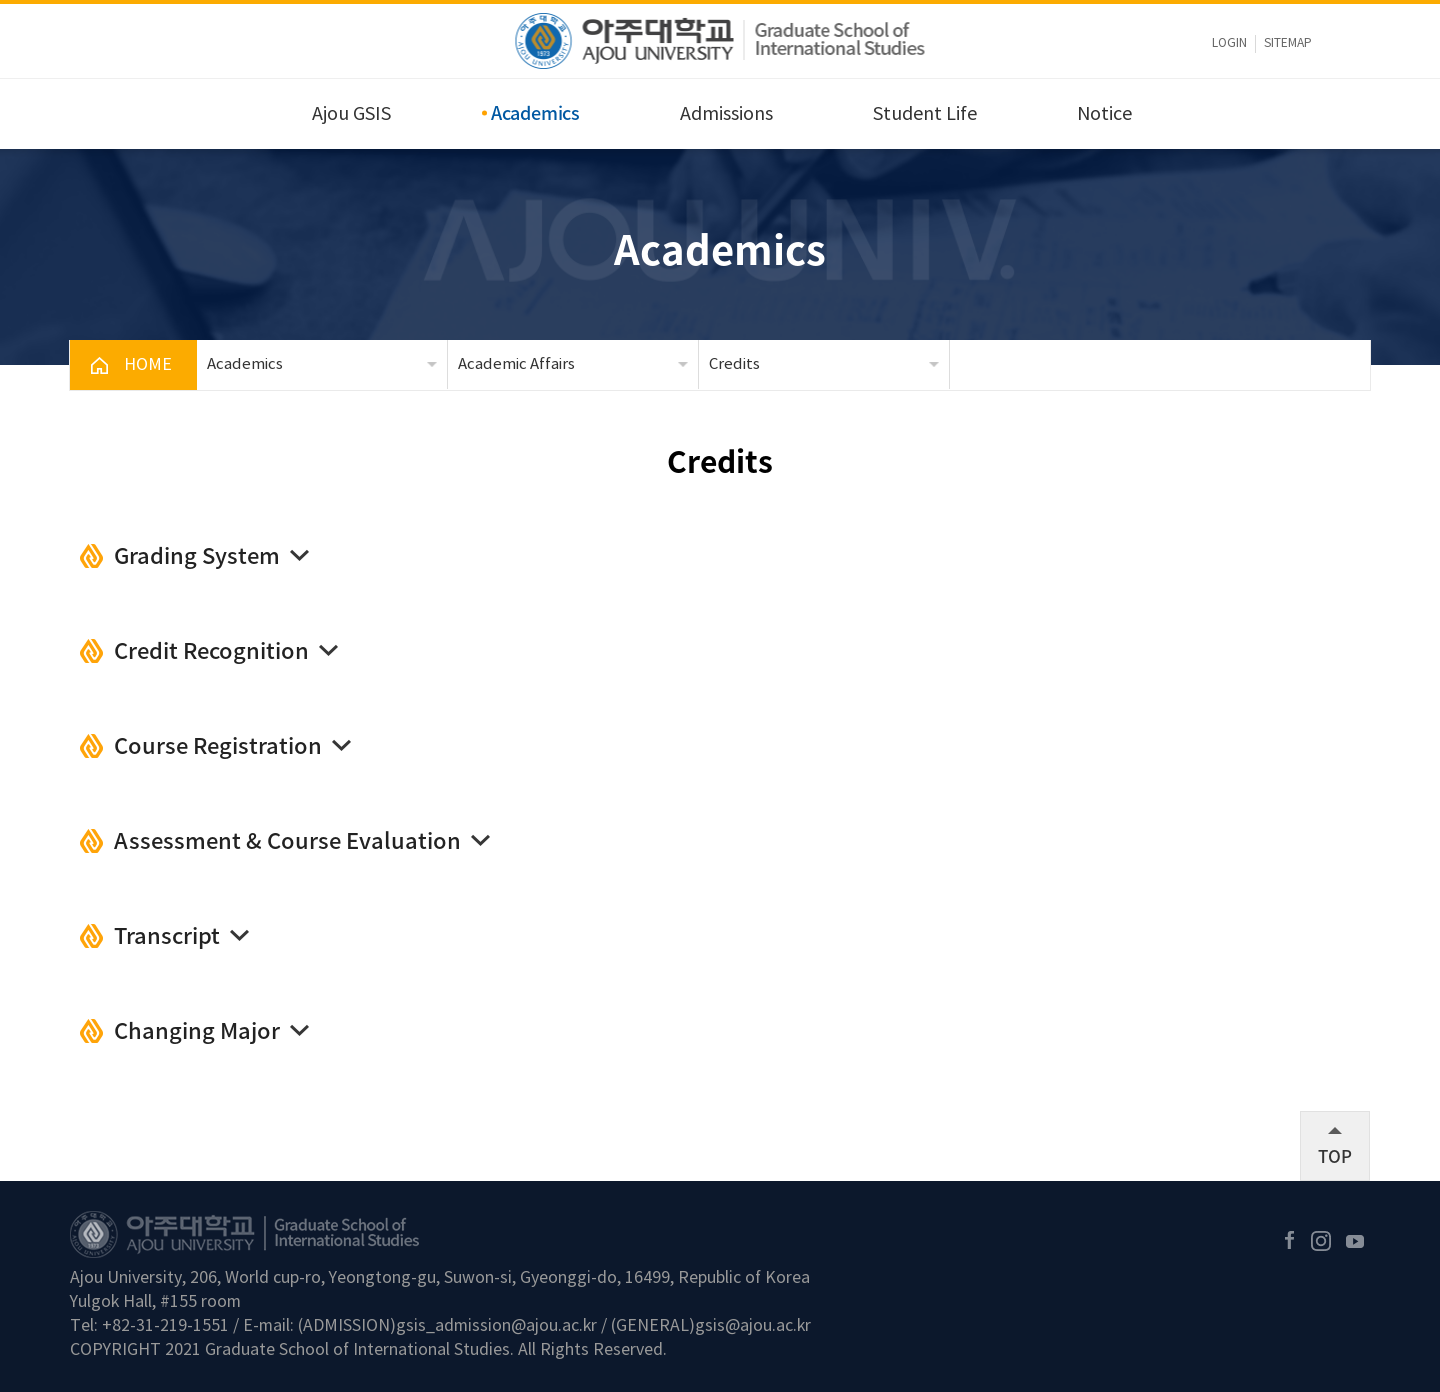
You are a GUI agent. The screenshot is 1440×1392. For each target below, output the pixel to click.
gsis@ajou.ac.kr (753, 1326)
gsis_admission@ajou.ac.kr (496, 1326)
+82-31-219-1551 (165, 1326)
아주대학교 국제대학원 (720, 41)
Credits (734, 364)
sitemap (1288, 43)
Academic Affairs (516, 364)
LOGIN (1229, 43)
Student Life (925, 114)
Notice (1104, 114)
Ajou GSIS (351, 114)
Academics (535, 112)
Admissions (726, 114)
